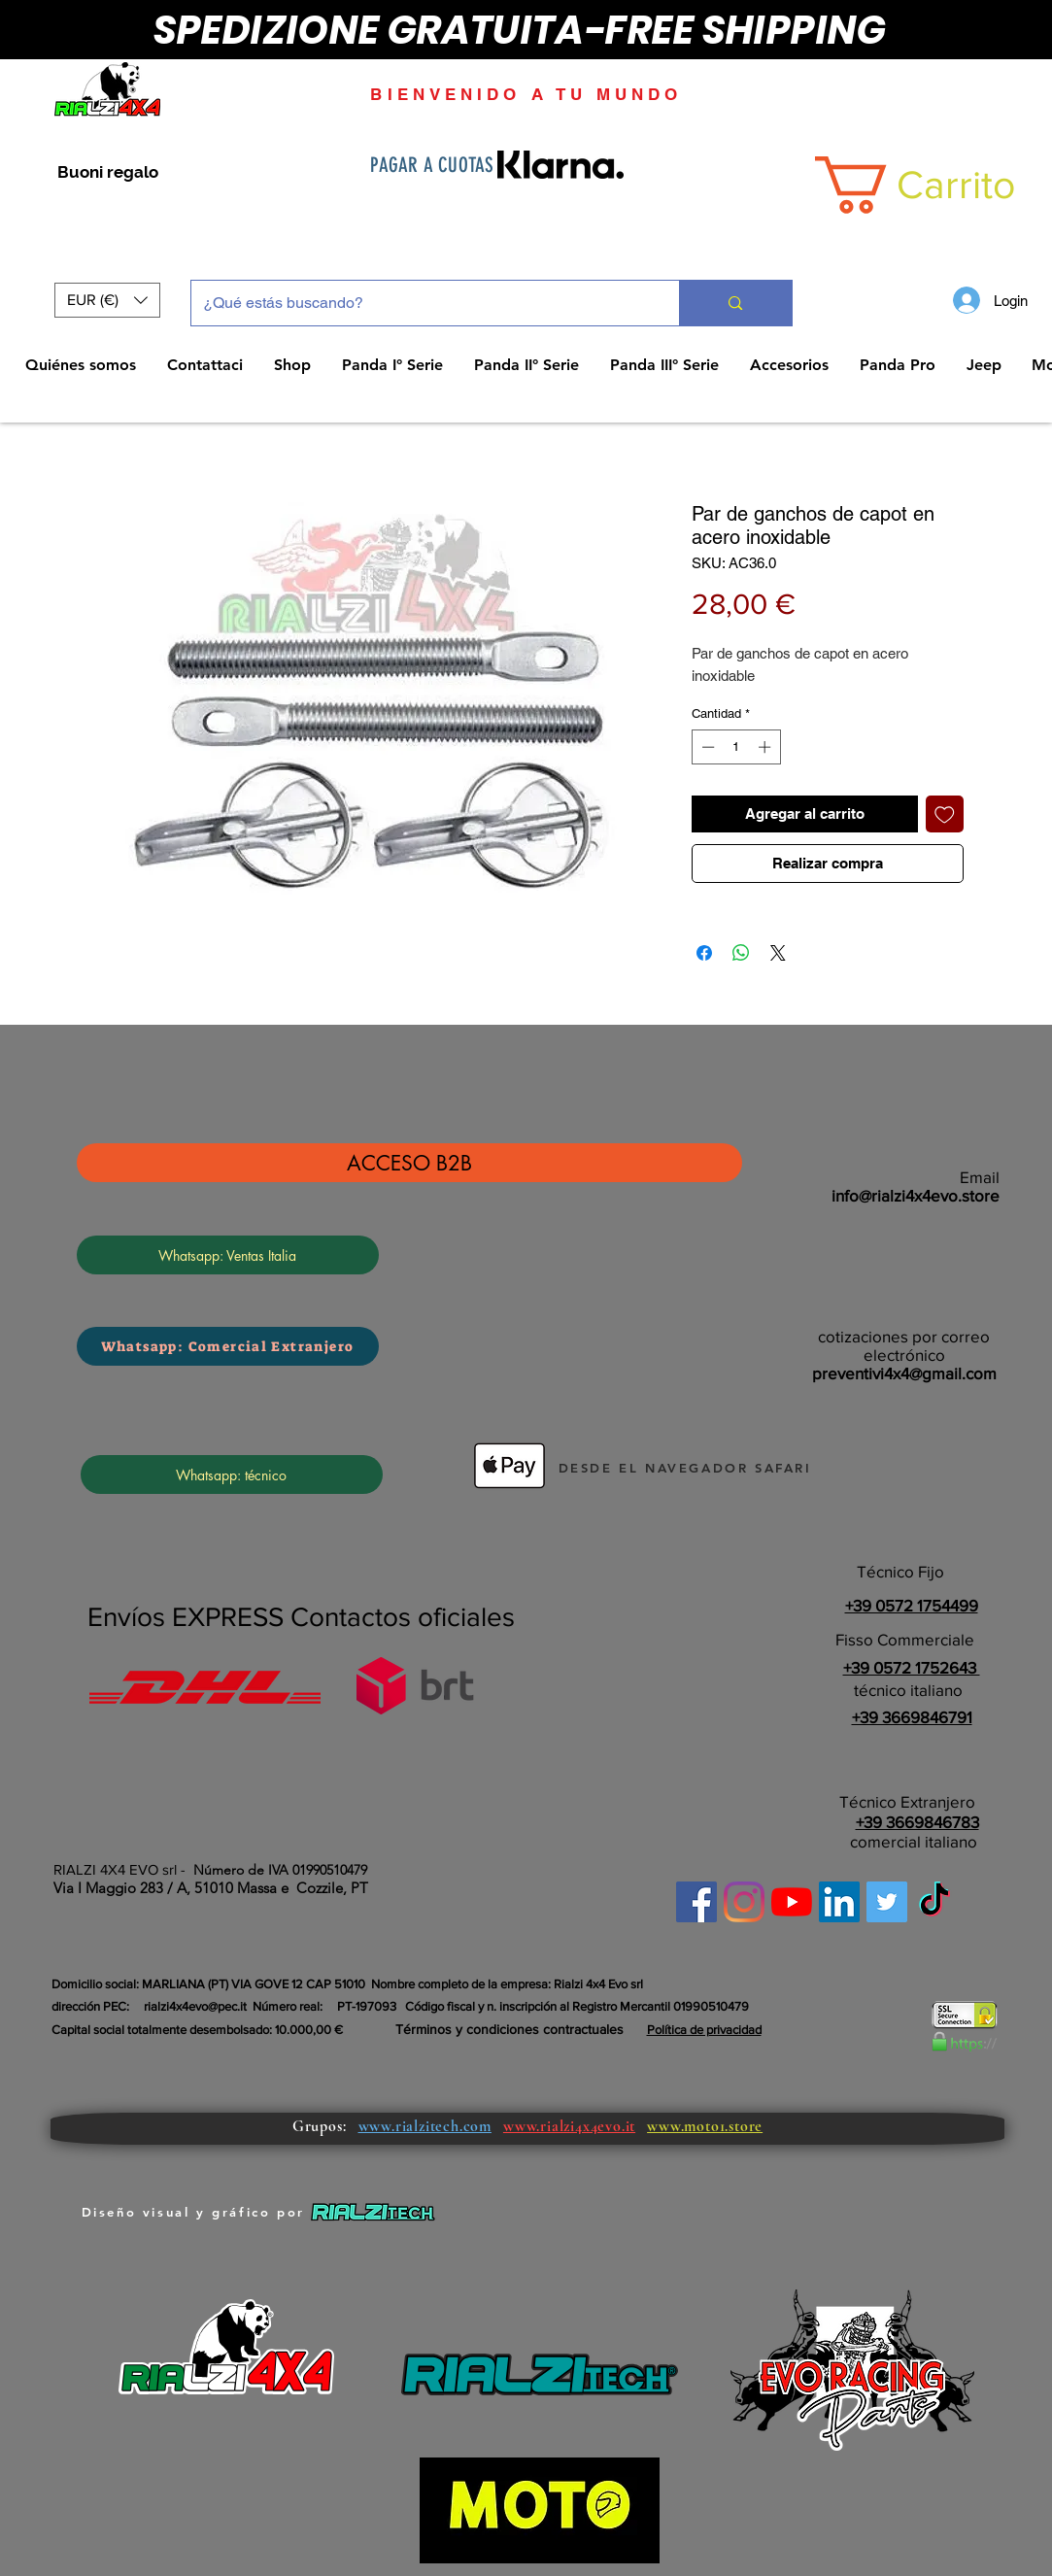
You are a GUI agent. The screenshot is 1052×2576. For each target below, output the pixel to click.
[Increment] (766, 746)
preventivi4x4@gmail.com (904, 1373)
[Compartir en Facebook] (704, 953)
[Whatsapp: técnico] (232, 1474)
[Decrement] (706, 746)
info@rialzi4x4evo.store (915, 1195)
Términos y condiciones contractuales (509, 2029)
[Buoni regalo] (108, 172)
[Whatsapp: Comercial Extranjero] (228, 1346)
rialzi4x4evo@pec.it (195, 2006)
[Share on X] (778, 953)
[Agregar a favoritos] (945, 814)
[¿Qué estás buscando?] (421, 303)
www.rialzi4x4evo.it (569, 2126)
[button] (107, 300)
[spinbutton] (736, 746)
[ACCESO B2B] (409, 1162)
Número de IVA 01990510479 (280, 1870)
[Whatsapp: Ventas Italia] (228, 1255)
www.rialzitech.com (425, 2126)
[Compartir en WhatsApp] (741, 953)
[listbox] (107, 300)
